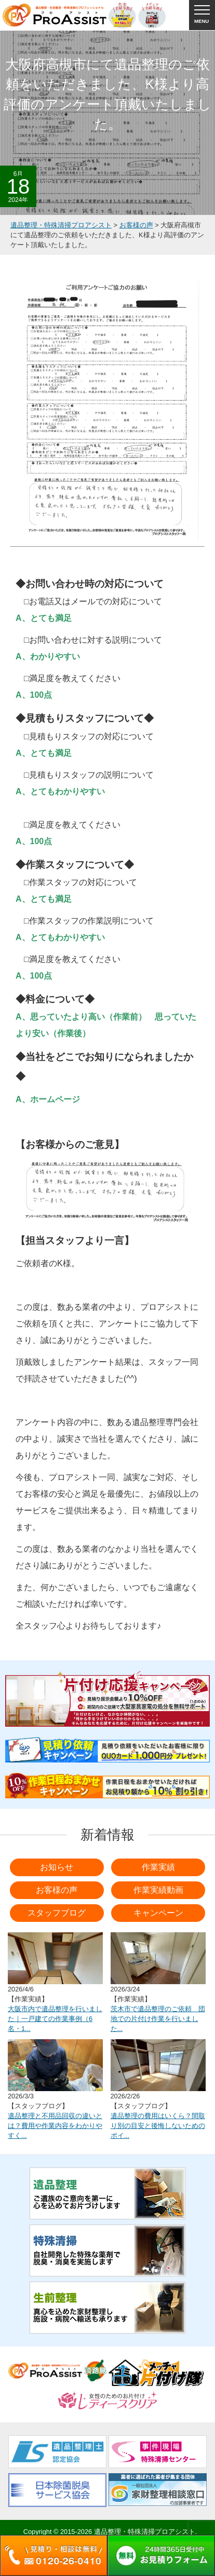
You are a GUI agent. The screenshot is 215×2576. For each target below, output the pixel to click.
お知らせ (56, 1867)
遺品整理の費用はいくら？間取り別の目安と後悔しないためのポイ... (158, 2125)
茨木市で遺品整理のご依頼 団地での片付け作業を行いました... (158, 2018)
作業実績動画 (158, 1890)
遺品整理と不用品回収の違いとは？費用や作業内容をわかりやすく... (55, 2125)
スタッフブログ (57, 1912)
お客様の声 (56, 1890)
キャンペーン (158, 1912)
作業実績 (158, 1867)
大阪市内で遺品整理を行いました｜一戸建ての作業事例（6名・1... (55, 2018)
